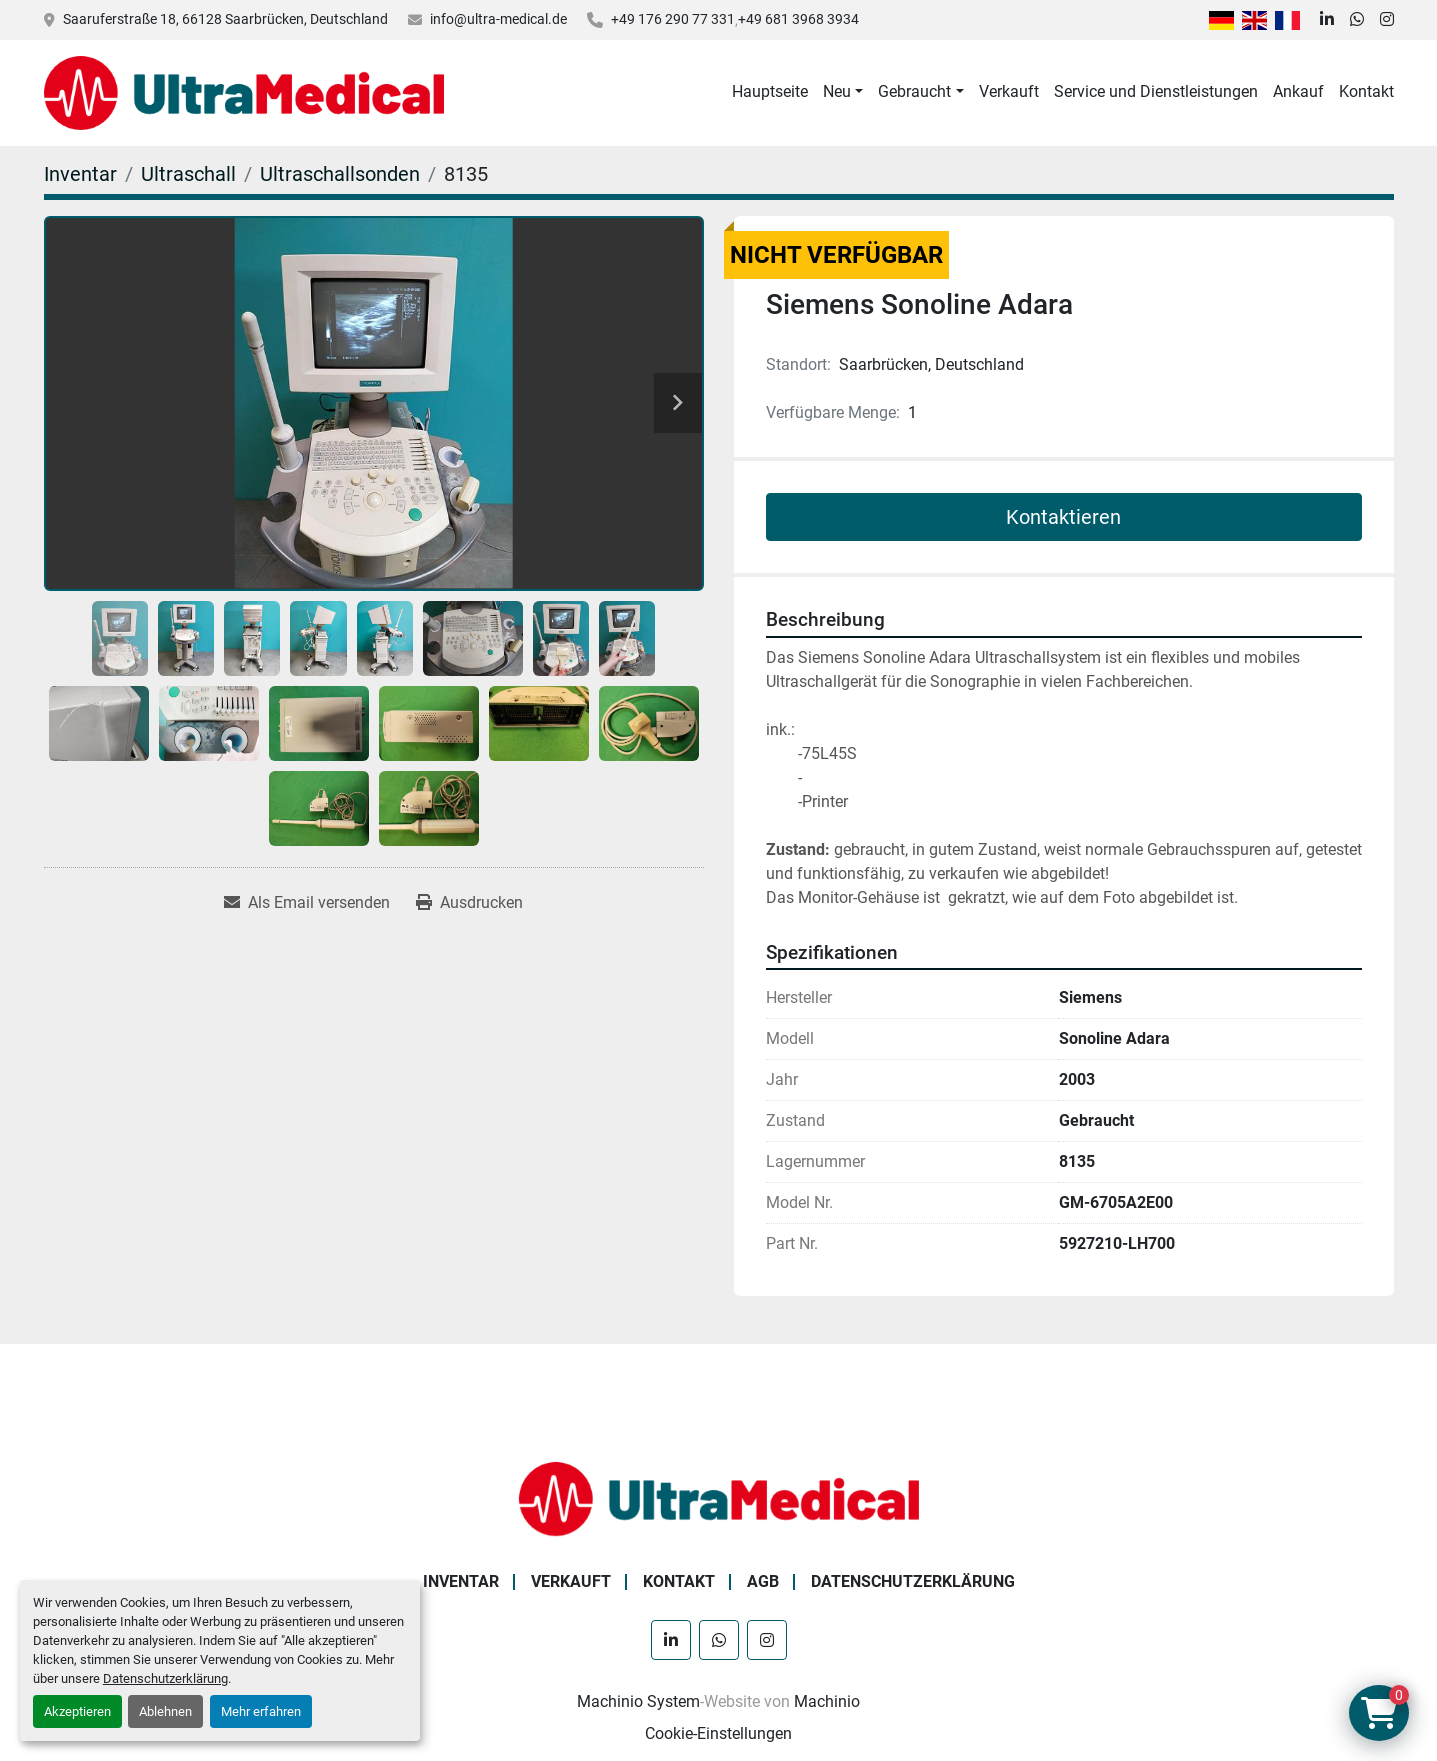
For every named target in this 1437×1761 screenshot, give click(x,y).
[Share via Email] (307, 903)
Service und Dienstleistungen (1156, 91)
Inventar (461, 1581)
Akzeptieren (77, 1711)
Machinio (827, 1701)
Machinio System (638, 1701)
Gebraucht (914, 91)
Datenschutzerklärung (165, 1678)
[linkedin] (1327, 20)
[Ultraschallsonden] (340, 174)
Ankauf (1298, 91)
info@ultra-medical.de (498, 19)
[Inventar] (80, 174)
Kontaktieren (1063, 517)
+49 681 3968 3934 (798, 19)
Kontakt (1366, 91)
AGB (763, 1581)
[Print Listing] (469, 903)
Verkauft (1009, 91)
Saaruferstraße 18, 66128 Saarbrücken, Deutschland (225, 19)
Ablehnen (165, 1711)
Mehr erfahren (261, 1711)
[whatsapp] (1357, 20)
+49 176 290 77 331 (673, 19)
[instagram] (1387, 20)
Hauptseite (770, 91)
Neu (837, 91)
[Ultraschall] (188, 174)
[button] (843, 92)
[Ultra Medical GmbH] (719, 1497)
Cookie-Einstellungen (718, 1733)
